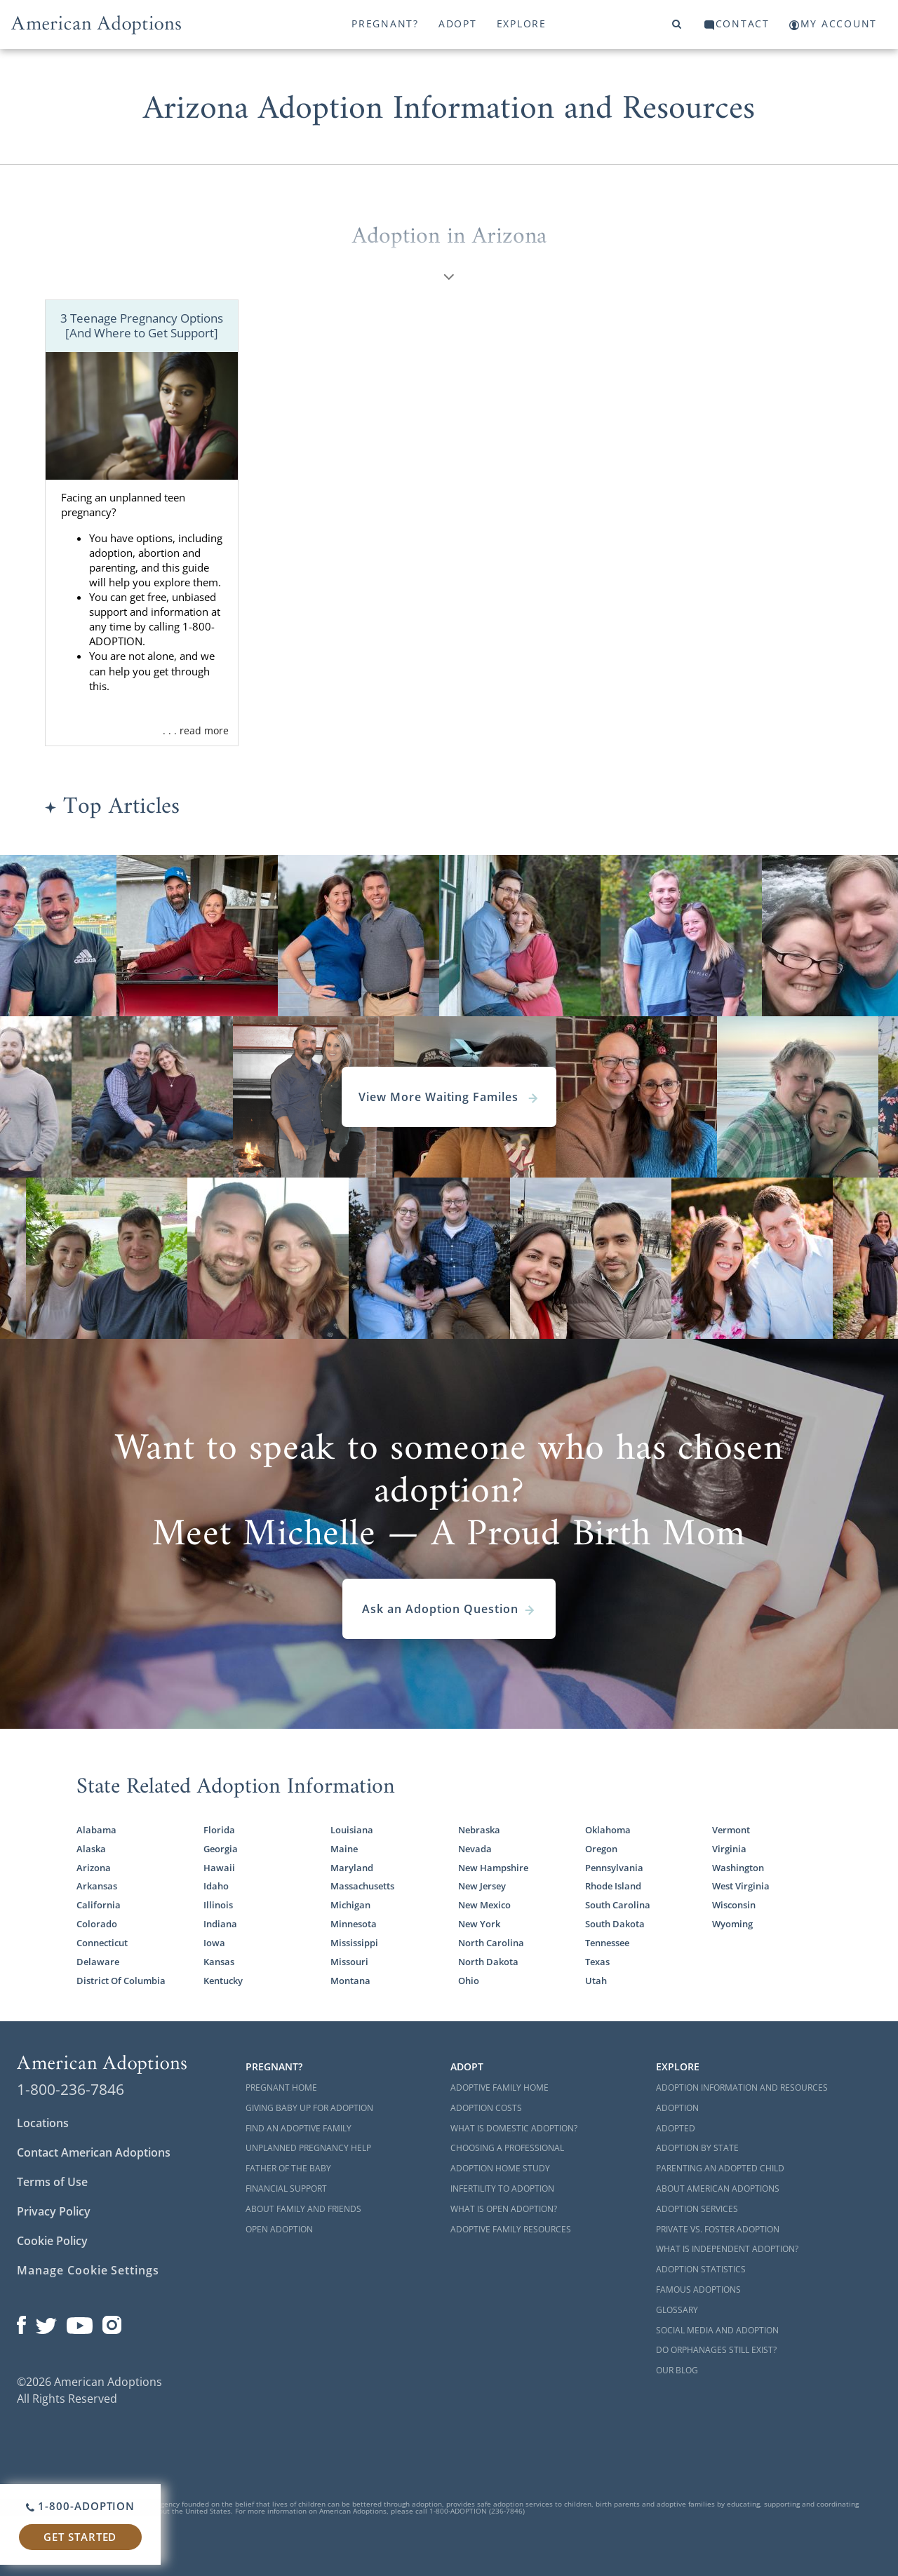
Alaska (91, 1849)
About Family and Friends (303, 2209)
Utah (596, 1981)
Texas (597, 1962)
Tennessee (607, 1943)
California (98, 1905)
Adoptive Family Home (499, 2087)
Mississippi (354, 1943)
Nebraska (479, 1830)
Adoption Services (697, 2209)
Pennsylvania (614, 1868)
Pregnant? (385, 23)
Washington (738, 1868)
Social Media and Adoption (717, 2330)
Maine (344, 1849)
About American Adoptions (717, 2188)
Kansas (218, 1962)
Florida (219, 1830)
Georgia (220, 1849)
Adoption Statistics (701, 2269)
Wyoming (732, 1924)
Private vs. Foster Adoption (717, 2229)
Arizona (93, 1868)
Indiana (220, 1924)
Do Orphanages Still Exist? (716, 2350)
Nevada (475, 1849)
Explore (522, 23)
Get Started (79, 2537)
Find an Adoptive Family (298, 2128)
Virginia (729, 1849)
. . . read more (196, 730)
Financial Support (286, 2188)
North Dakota (488, 1962)
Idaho (216, 1886)
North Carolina (491, 1943)
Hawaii (219, 1868)
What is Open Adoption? (503, 2209)
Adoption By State (697, 2148)
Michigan (350, 1905)
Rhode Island (613, 1886)
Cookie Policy (52, 2240)
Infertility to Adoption (502, 2188)
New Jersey (482, 1886)
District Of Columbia (121, 1981)
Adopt (457, 23)
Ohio (468, 1981)
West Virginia (741, 1886)
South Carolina (617, 1905)
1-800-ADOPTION (80, 2506)
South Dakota (615, 1924)
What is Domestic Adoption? (513, 2128)
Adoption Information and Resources (742, 2087)
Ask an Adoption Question (449, 1609)
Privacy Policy (54, 2211)
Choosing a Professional (507, 2148)
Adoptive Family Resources (510, 2229)
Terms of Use (52, 2182)
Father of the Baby (288, 2168)
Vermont (731, 1830)
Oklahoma (608, 1830)
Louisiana (351, 1830)
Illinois (218, 1905)
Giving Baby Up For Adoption (309, 2108)
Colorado (96, 1924)
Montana (350, 1981)
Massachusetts (362, 1886)
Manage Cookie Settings (88, 2270)
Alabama (96, 1830)
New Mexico (484, 1905)
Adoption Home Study (500, 2168)
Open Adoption (279, 2229)
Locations (43, 2123)
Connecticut (102, 1943)
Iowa (214, 1943)
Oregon (601, 1849)
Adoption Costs (486, 2108)
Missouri (349, 1962)
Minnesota (353, 1924)
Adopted (675, 2128)
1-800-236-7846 (70, 2089)
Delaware (97, 1962)
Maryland (351, 1868)
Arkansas (96, 1886)
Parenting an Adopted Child (720, 2168)
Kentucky (223, 1981)
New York (479, 1924)
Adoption (677, 2108)
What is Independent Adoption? (727, 2249)
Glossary (677, 2310)
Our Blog (677, 2370)
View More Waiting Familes (449, 1097)
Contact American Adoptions (93, 2152)
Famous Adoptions (698, 2289)
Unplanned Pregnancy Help (308, 2148)
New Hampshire (493, 1868)
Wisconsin (734, 1905)
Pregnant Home (281, 2087)
